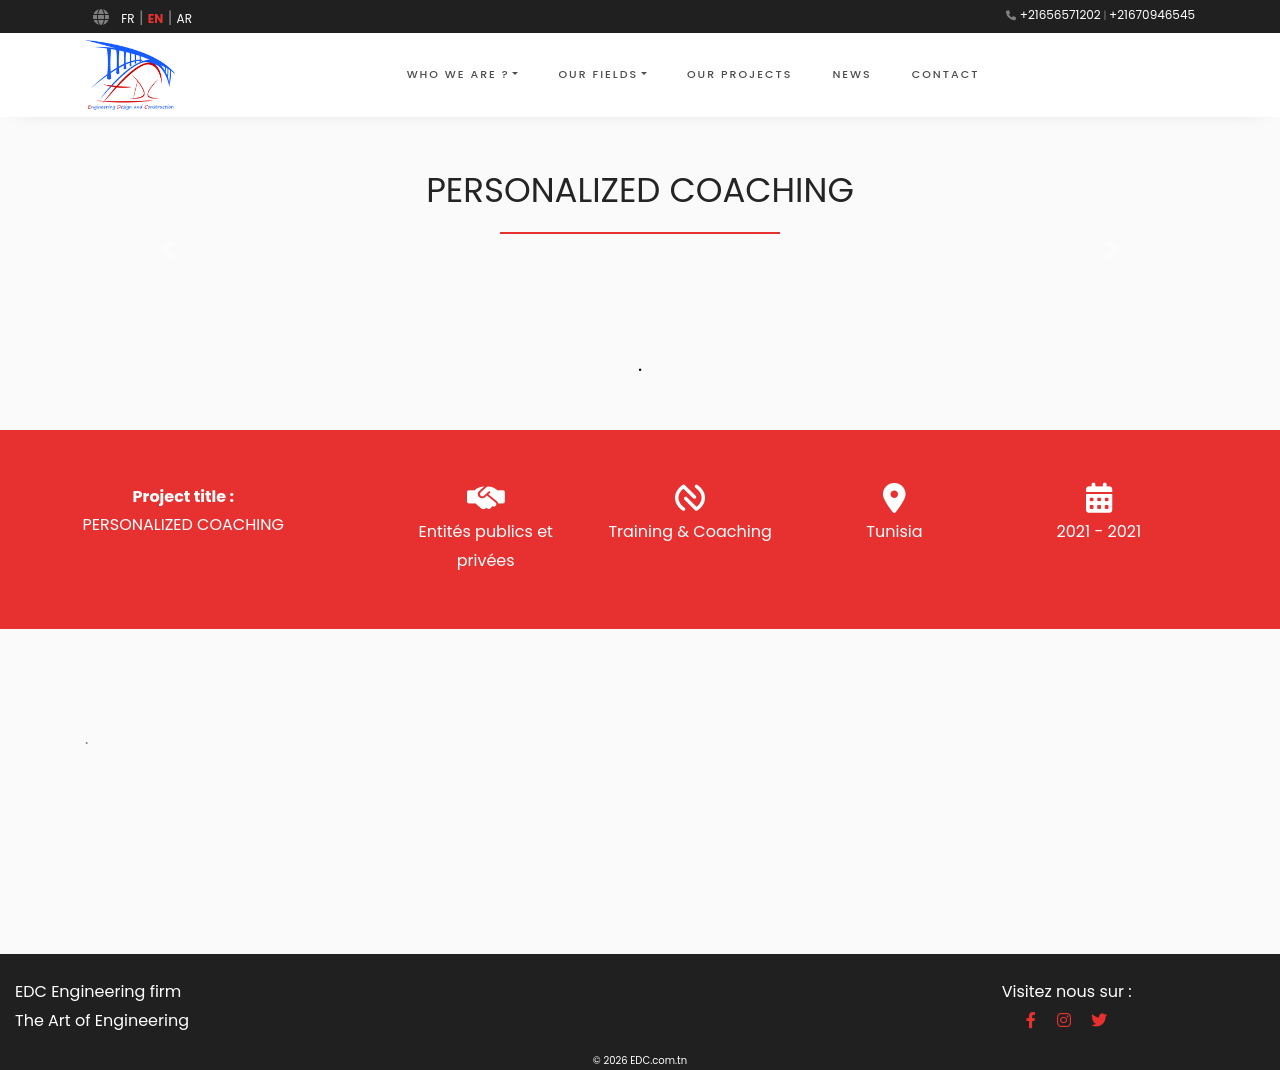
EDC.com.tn (658, 1060)
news (851, 74)
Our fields (598, 74)
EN (156, 18)
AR (184, 18)
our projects (739, 74)
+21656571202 (1060, 14)
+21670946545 (1152, 14)
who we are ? (458, 74)
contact (946, 74)
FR (127, 18)
